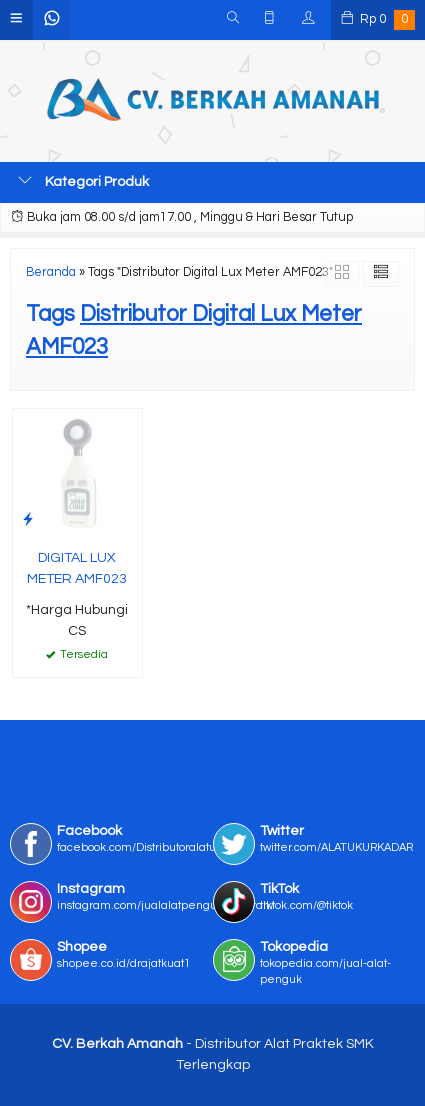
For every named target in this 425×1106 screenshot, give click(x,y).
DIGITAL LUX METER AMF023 (77, 568)
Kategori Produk (83, 181)
